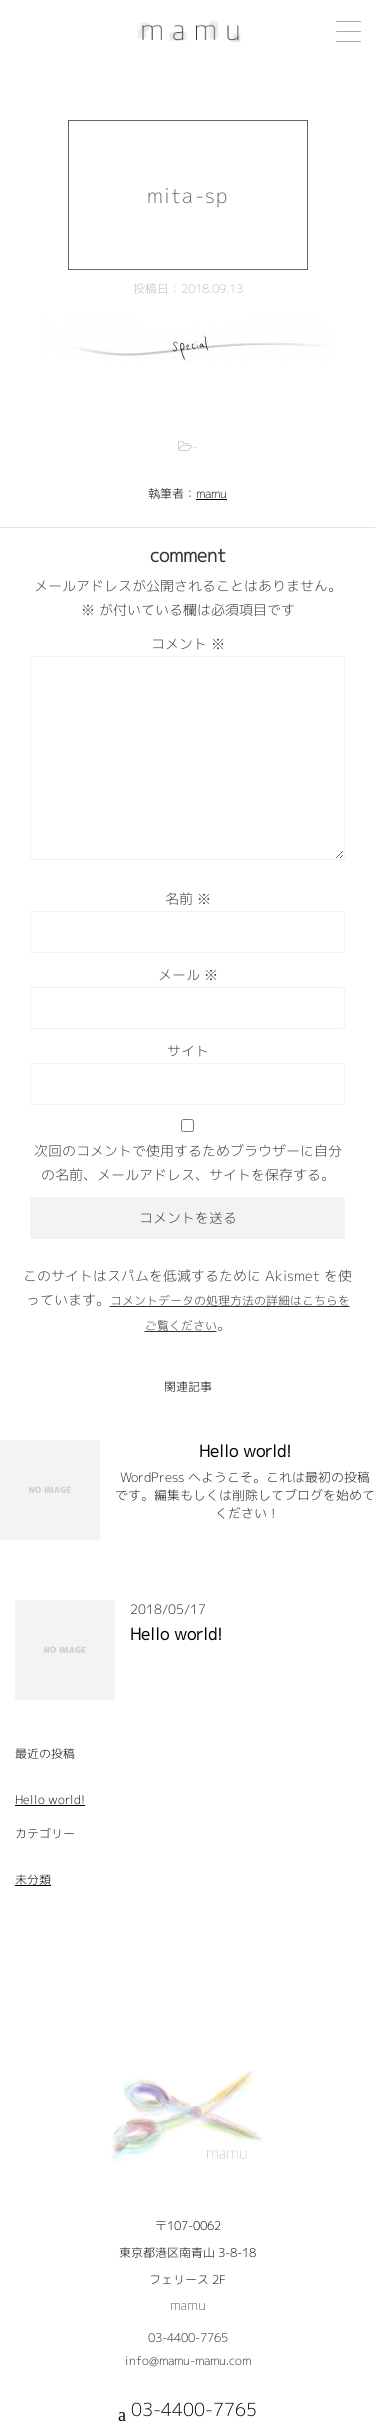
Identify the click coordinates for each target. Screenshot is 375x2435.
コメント (188, 643)
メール (188, 974)
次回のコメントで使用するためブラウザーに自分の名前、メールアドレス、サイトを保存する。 (188, 1162)
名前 (188, 898)
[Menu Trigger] (348, 31)
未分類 (33, 1879)
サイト (188, 1050)
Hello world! (245, 1451)
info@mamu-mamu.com (188, 2360)
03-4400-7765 (188, 2337)
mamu (211, 493)
